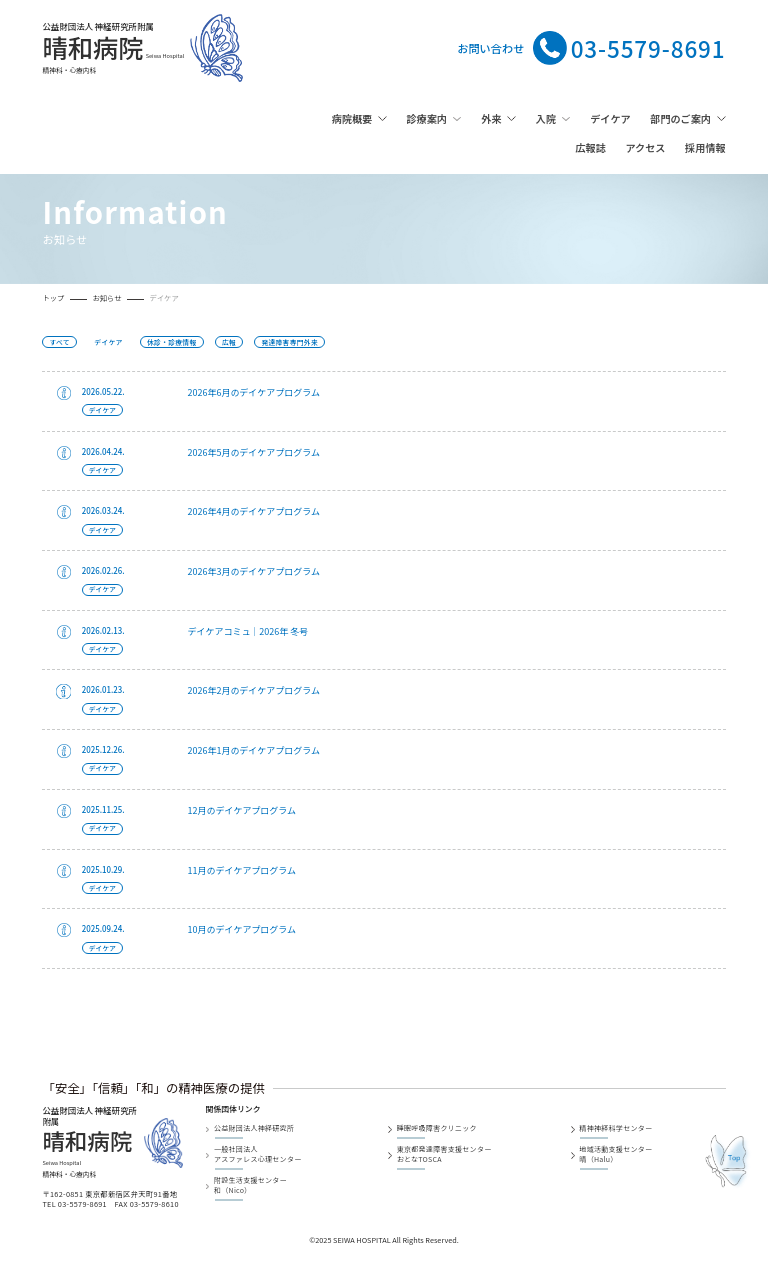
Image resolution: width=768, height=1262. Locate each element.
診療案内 (426, 118)
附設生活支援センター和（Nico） (250, 1185)
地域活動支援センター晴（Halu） (615, 1154)
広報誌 (590, 147)
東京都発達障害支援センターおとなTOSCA (444, 1154)
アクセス (645, 147)
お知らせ (106, 298)
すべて (60, 342)
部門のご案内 (680, 118)
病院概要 (352, 118)
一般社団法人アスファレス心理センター (258, 1154)
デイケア (610, 118)
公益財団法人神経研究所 (254, 1128)
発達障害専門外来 (289, 342)
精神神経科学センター (615, 1128)
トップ (53, 298)
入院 (546, 118)
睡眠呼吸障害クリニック (437, 1128)
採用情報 (705, 147)
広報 (229, 342)
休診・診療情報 (172, 342)
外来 (491, 118)
